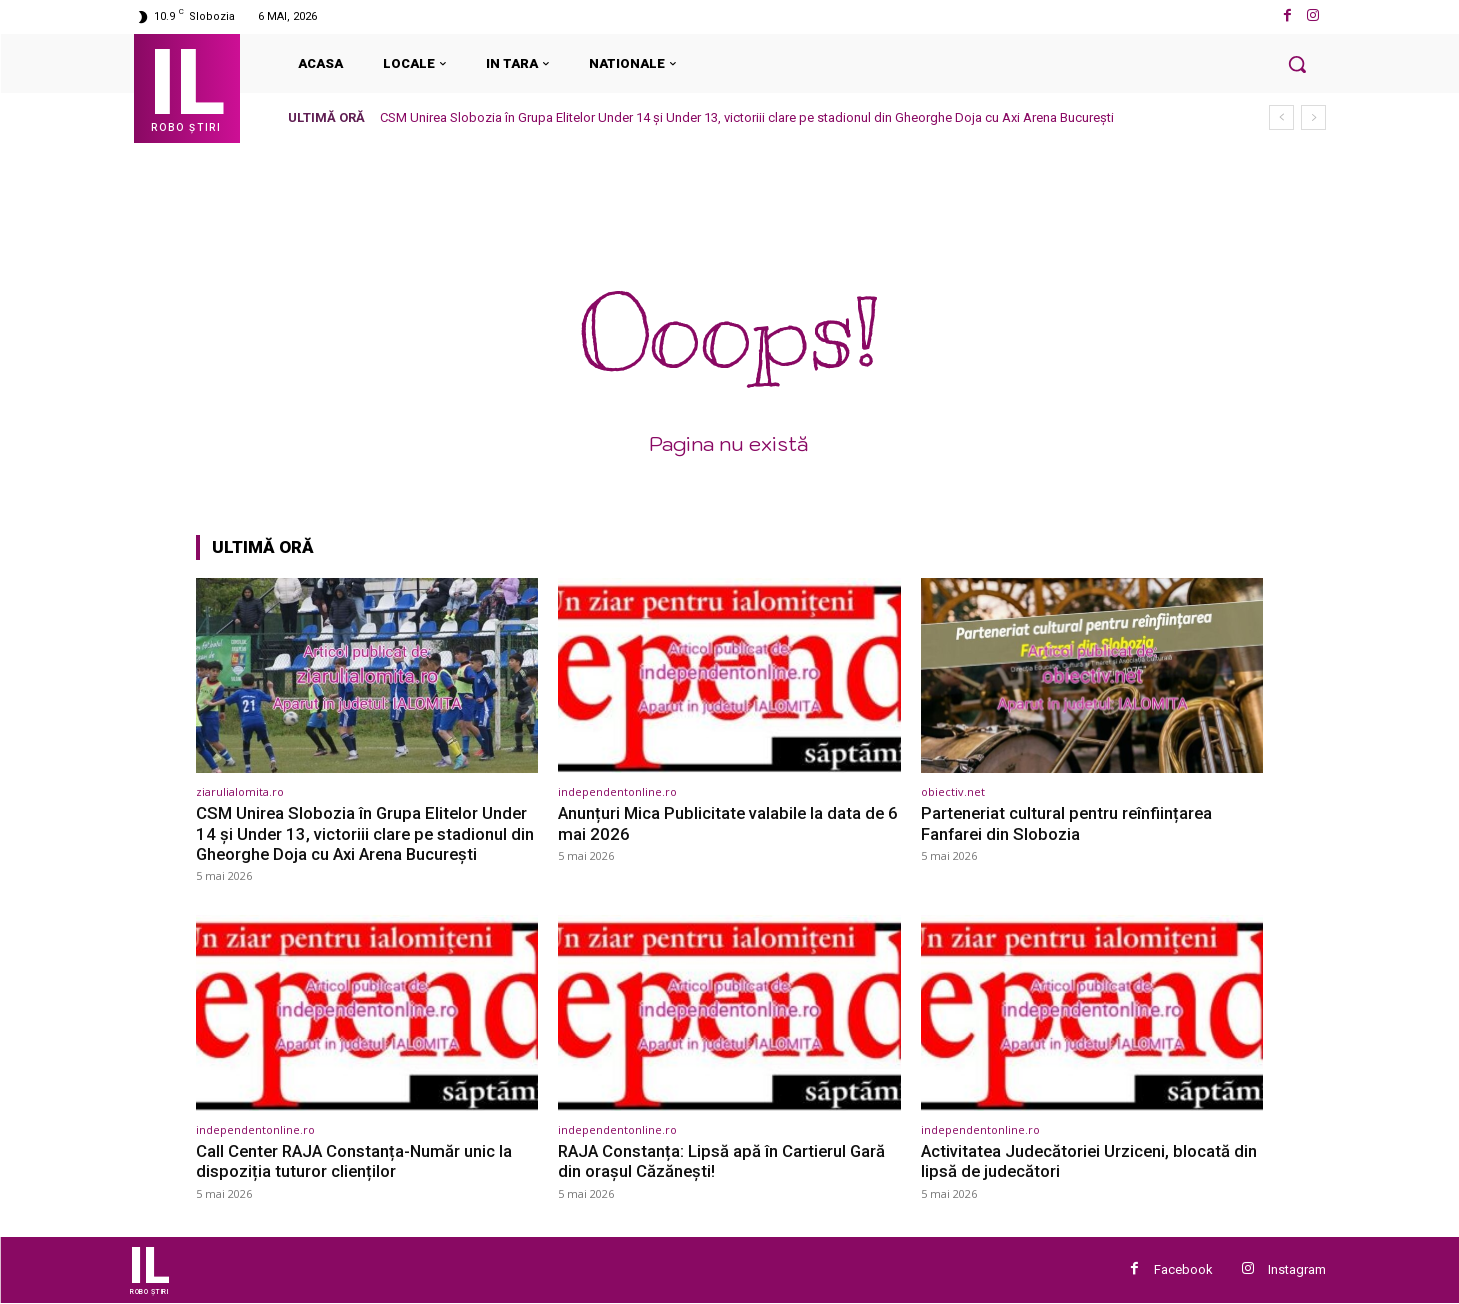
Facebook (1183, 1269)
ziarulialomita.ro (240, 791)
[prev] (1281, 117)
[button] (1297, 64)
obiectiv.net (953, 791)
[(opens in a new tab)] (367, 675)
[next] (1313, 117)
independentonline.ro (617, 791)
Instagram (1297, 1269)
